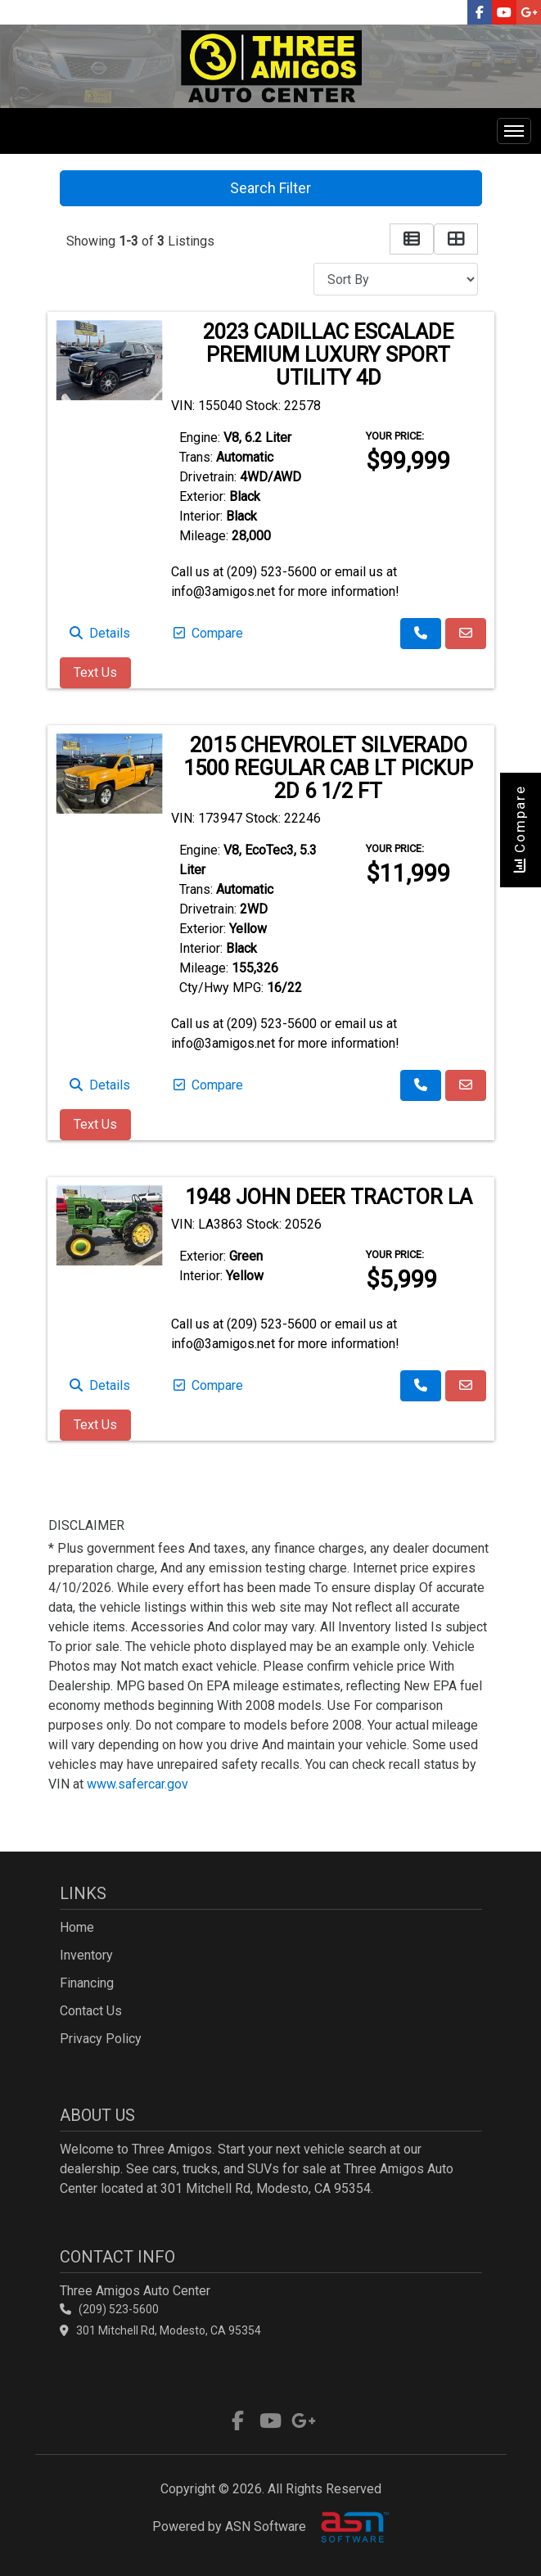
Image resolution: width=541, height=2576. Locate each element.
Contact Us (91, 2011)
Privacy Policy (101, 2038)
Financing (87, 1983)
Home (77, 1927)
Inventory (86, 1955)
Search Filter (270, 187)
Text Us (95, 672)
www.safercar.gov (137, 1784)
